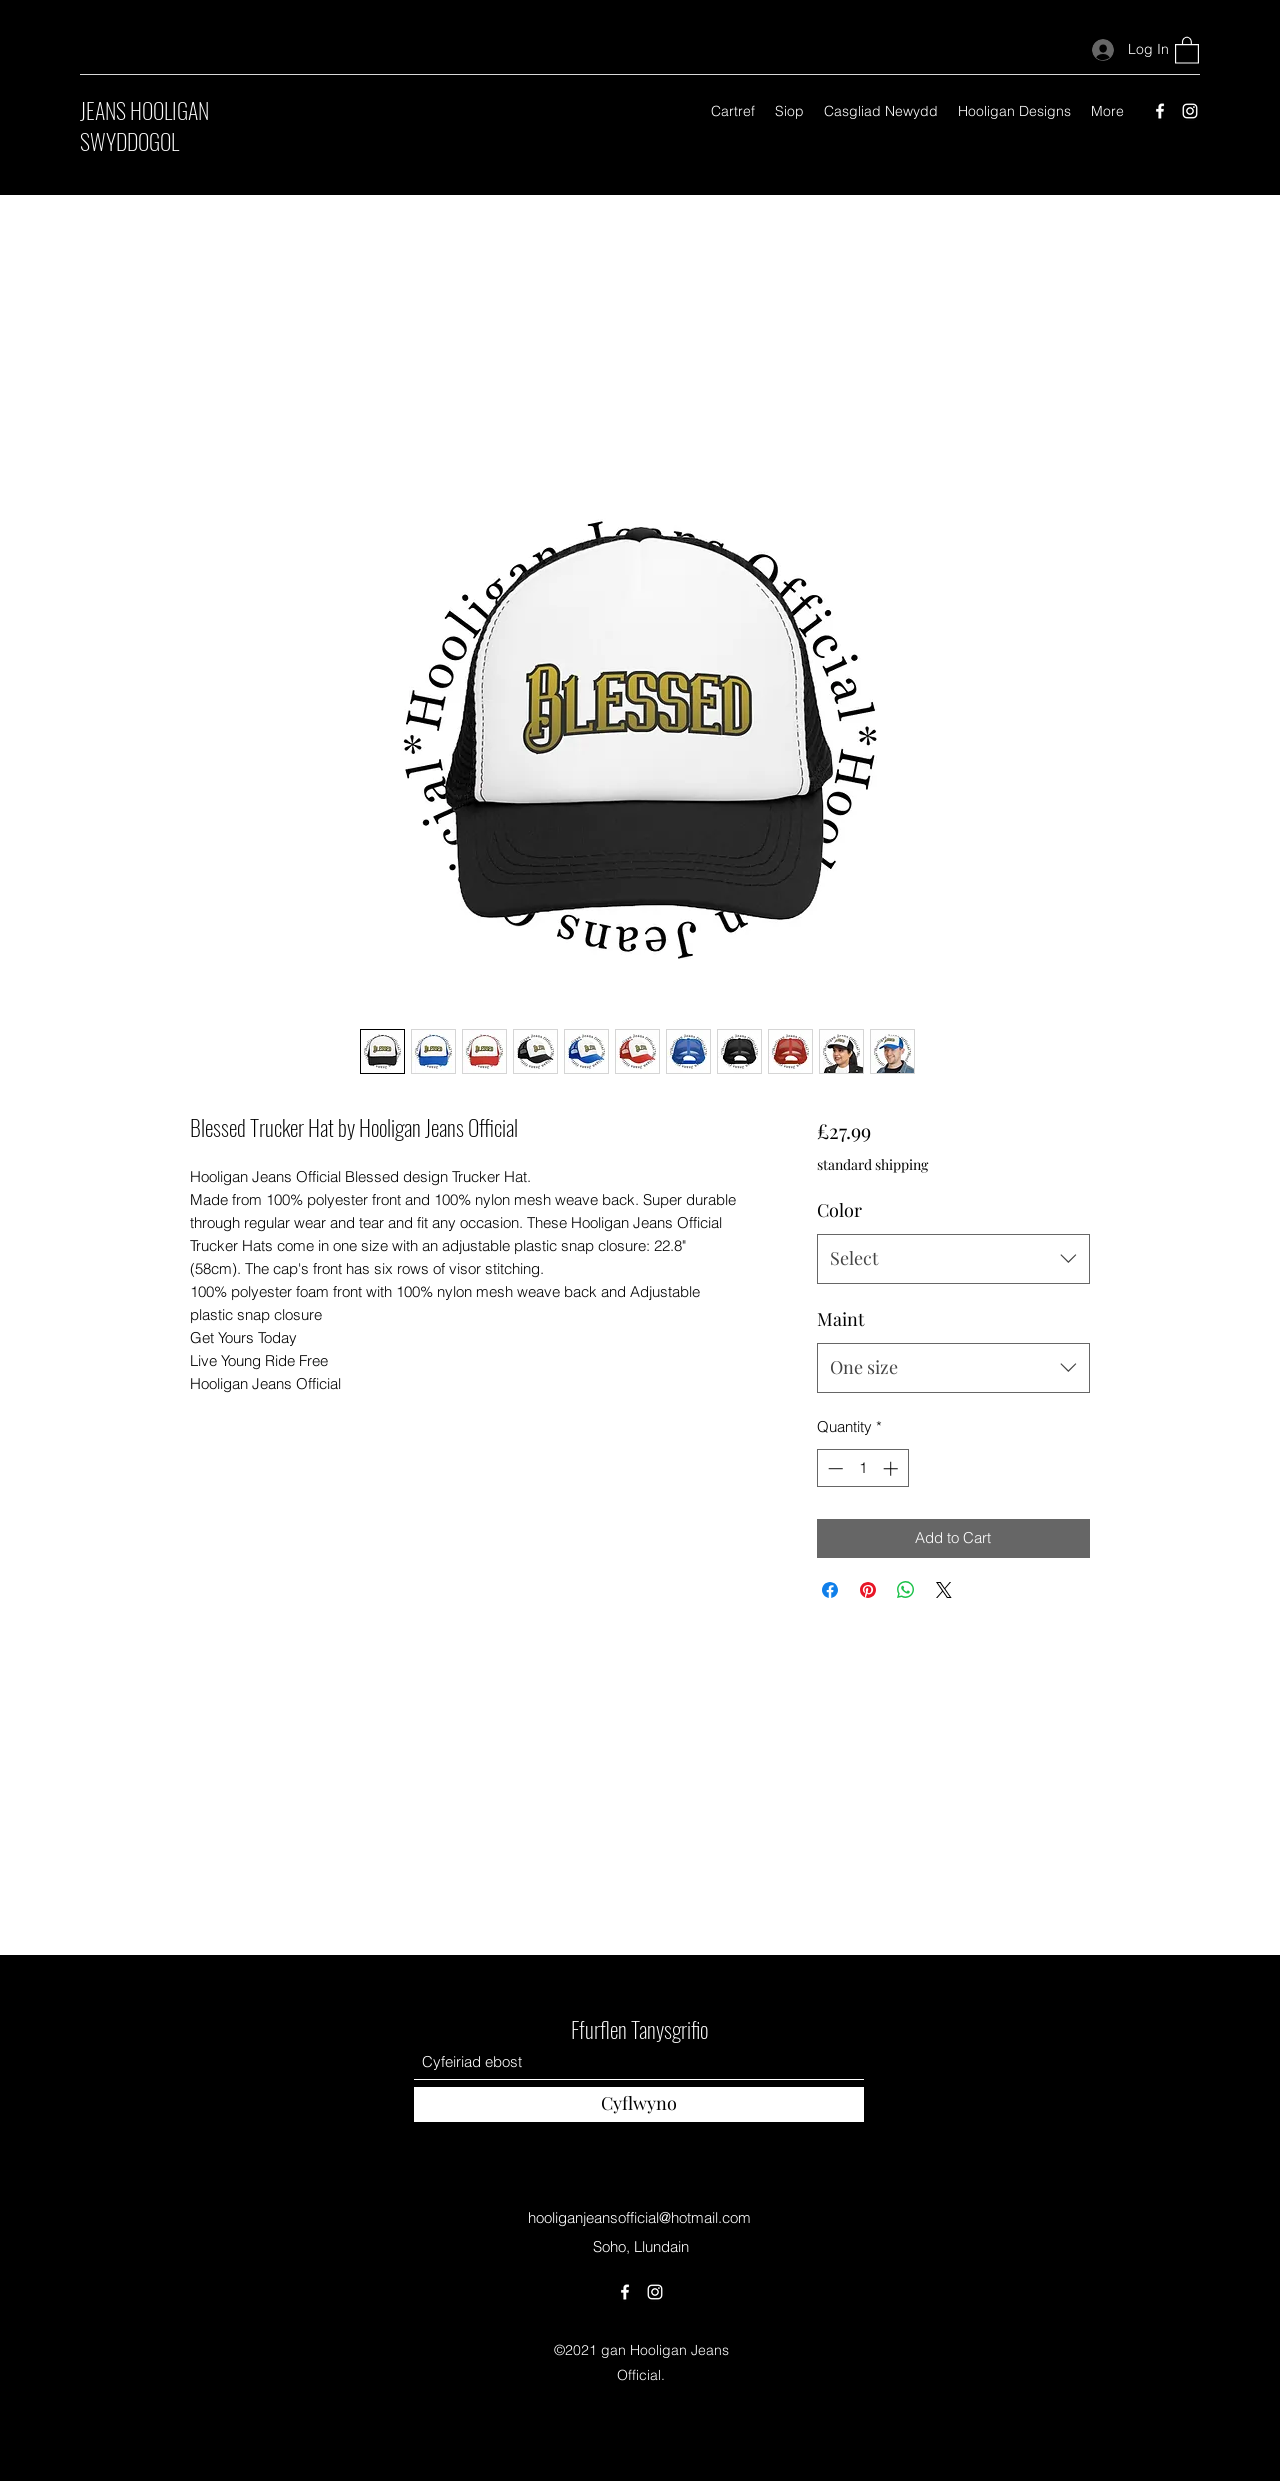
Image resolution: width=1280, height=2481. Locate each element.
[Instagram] (1190, 111)
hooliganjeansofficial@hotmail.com (639, 2217)
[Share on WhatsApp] (906, 1590)
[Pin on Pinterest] (868, 1590)
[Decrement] (833, 1468)
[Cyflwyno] (639, 2104)
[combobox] (953, 1259)
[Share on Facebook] (830, 1590)
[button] (1187, 49)
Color (839, 1210)
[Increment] (892, 1468)
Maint (840, 1319)
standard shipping (872, 1164)
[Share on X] (944, 1590)
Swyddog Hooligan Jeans (640, 1938)
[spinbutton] (862, 1468)
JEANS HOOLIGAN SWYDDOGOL (144, 125)
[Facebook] (1160, 111)
